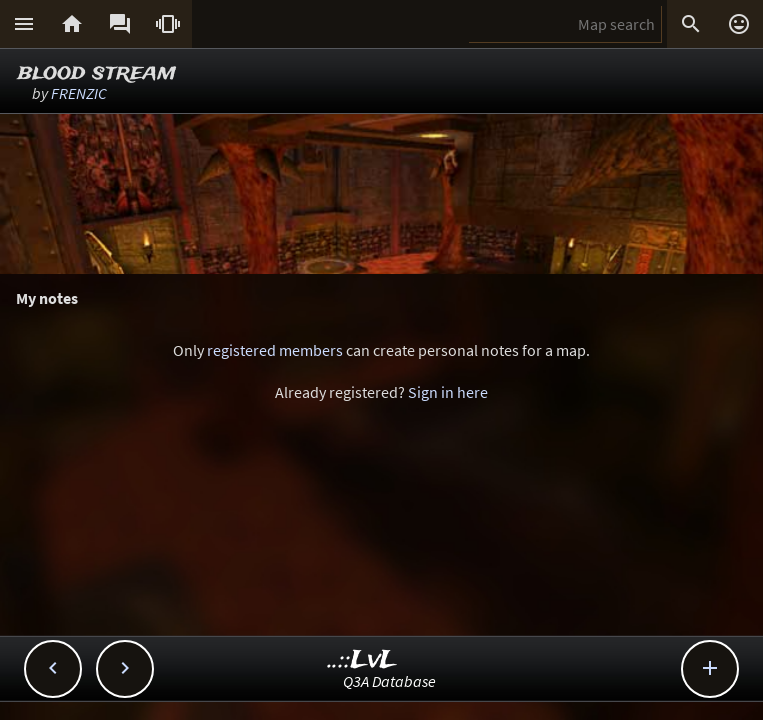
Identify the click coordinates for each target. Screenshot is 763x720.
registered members (275, 350)
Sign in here (448, 392)
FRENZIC (79, 93)
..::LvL (362, 660)
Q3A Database (389, 681)
